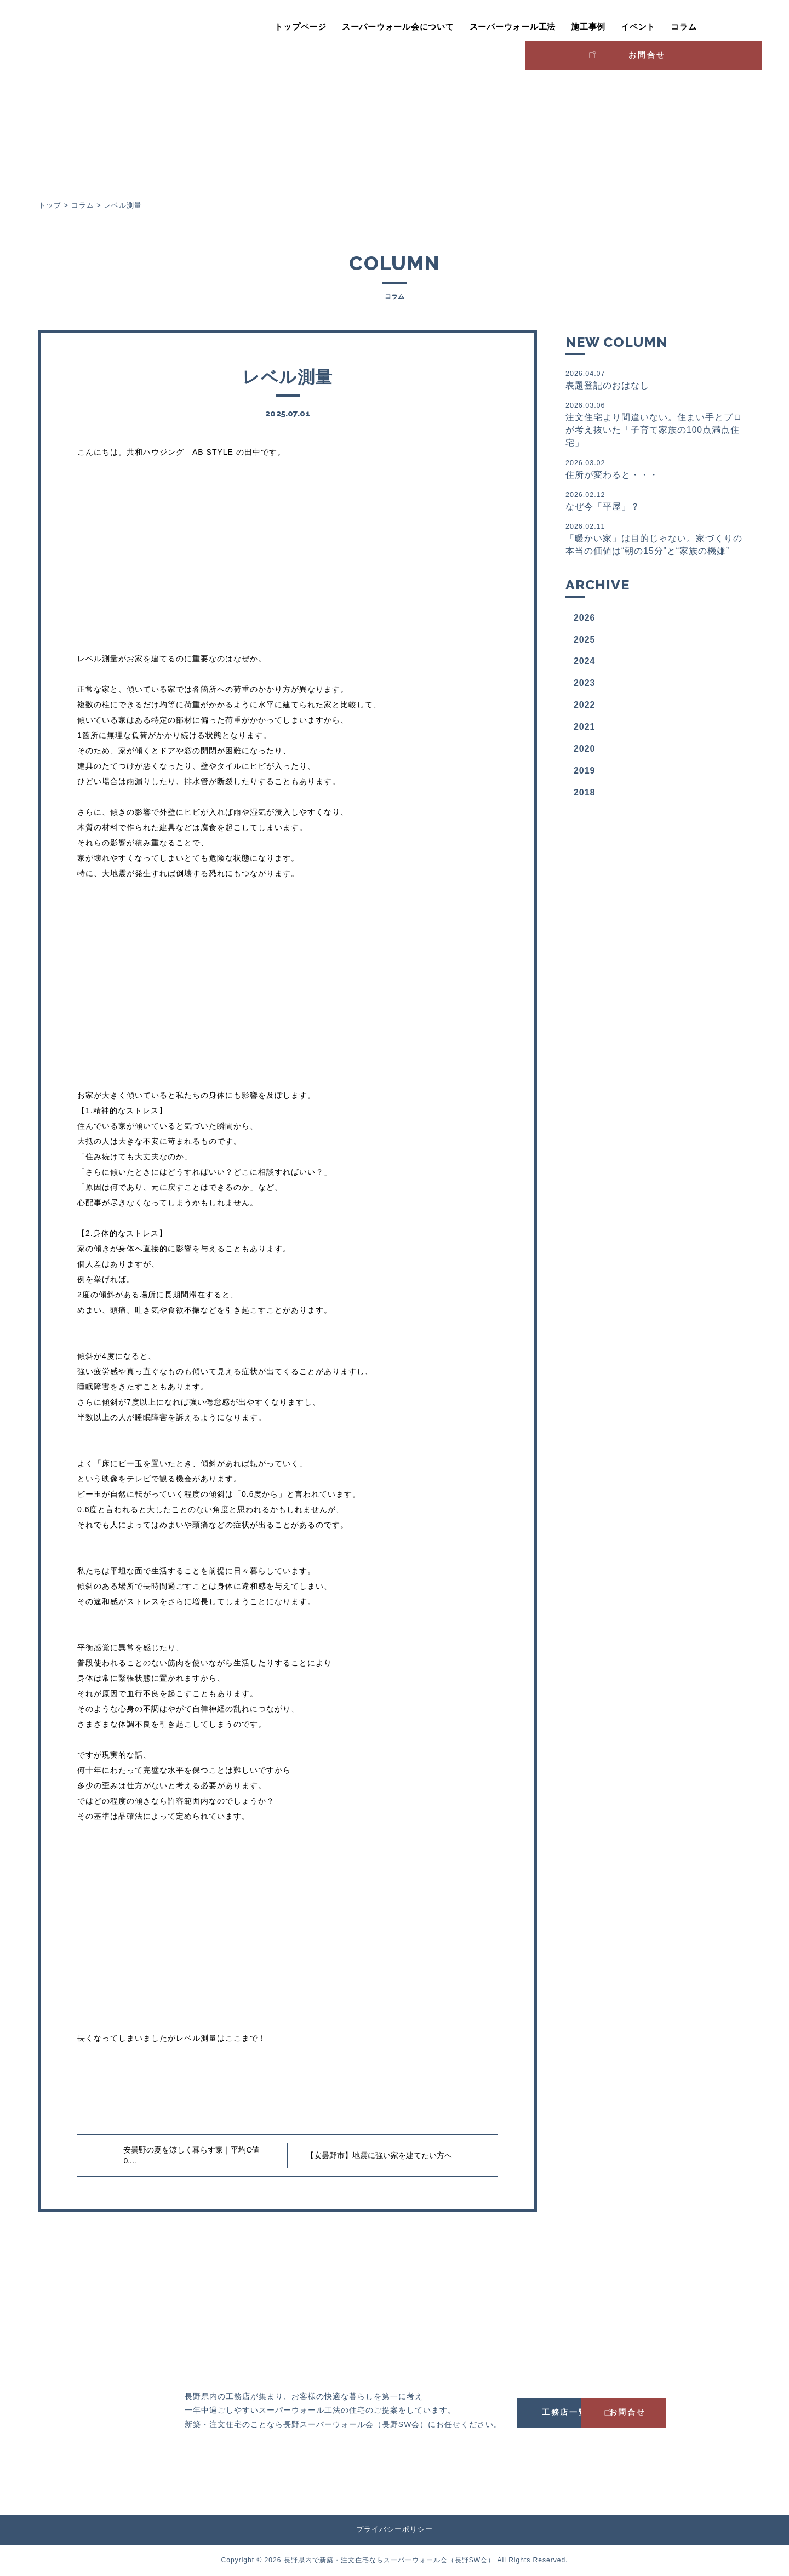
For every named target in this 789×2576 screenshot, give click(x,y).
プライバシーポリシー (394, 2529)
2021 (585, 730)
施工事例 (534, 26)
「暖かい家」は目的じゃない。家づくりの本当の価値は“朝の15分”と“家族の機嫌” (653, 541)
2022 (585, 708)
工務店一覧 (575, 2412)
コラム (629, 26)
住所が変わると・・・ (653, 470)
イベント (584, 26)
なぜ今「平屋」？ (653, 502)
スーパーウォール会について (344, 26)
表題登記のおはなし (653, 379)
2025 (585, 642)
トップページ (246, 26)
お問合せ (715, 25)
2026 (585, 621)
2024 (585, 664)
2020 (585, 752)
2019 (585, 773)
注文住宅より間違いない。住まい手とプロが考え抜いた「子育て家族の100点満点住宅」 (653, 425)
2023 (585, 686)
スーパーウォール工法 (458, 26)
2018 (585, 795)
